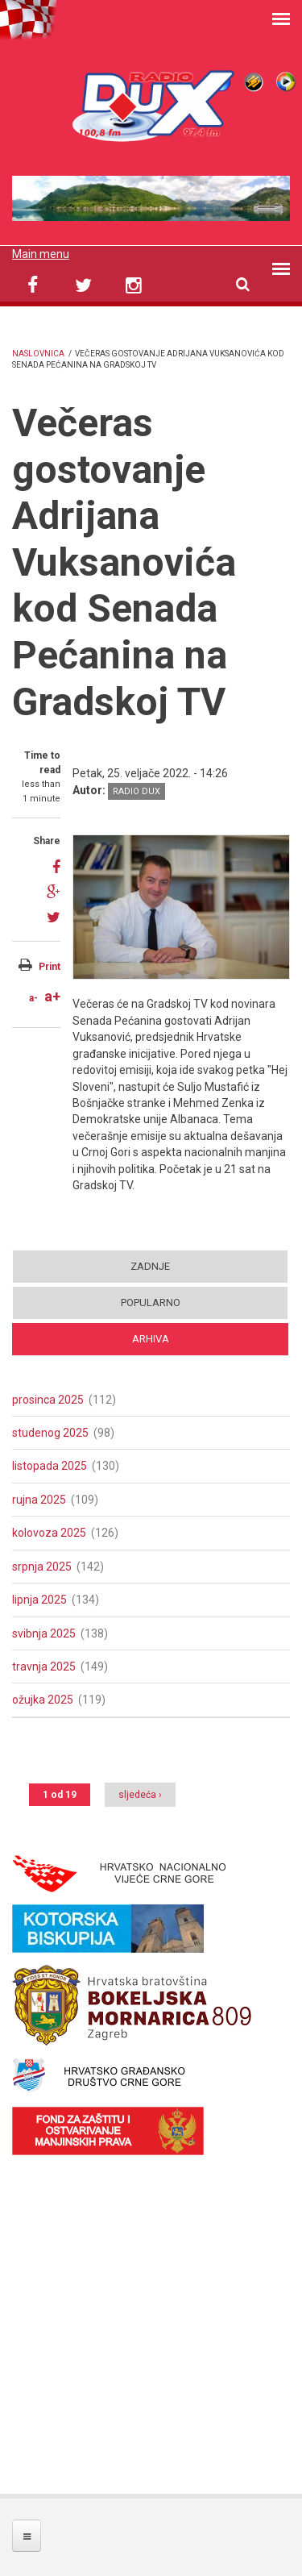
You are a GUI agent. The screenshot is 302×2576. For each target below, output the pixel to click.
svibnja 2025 (44, 1633)
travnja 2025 (44, 1666)
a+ (52, 996)
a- (33, 998)
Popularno (150, 1302)
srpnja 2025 (42, 1566)
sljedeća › (140, 1794)
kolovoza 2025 (49, 1532)
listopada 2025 (49, 1465)
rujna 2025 (39, 1499)
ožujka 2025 (42, 1699)
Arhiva (150, 1339)
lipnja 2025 (39, 1599)
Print (49, 966)
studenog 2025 (50, 1432)
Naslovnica (38, 353)
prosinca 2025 (48, 1399)
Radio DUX (136, 791)
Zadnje (150, 1266)
